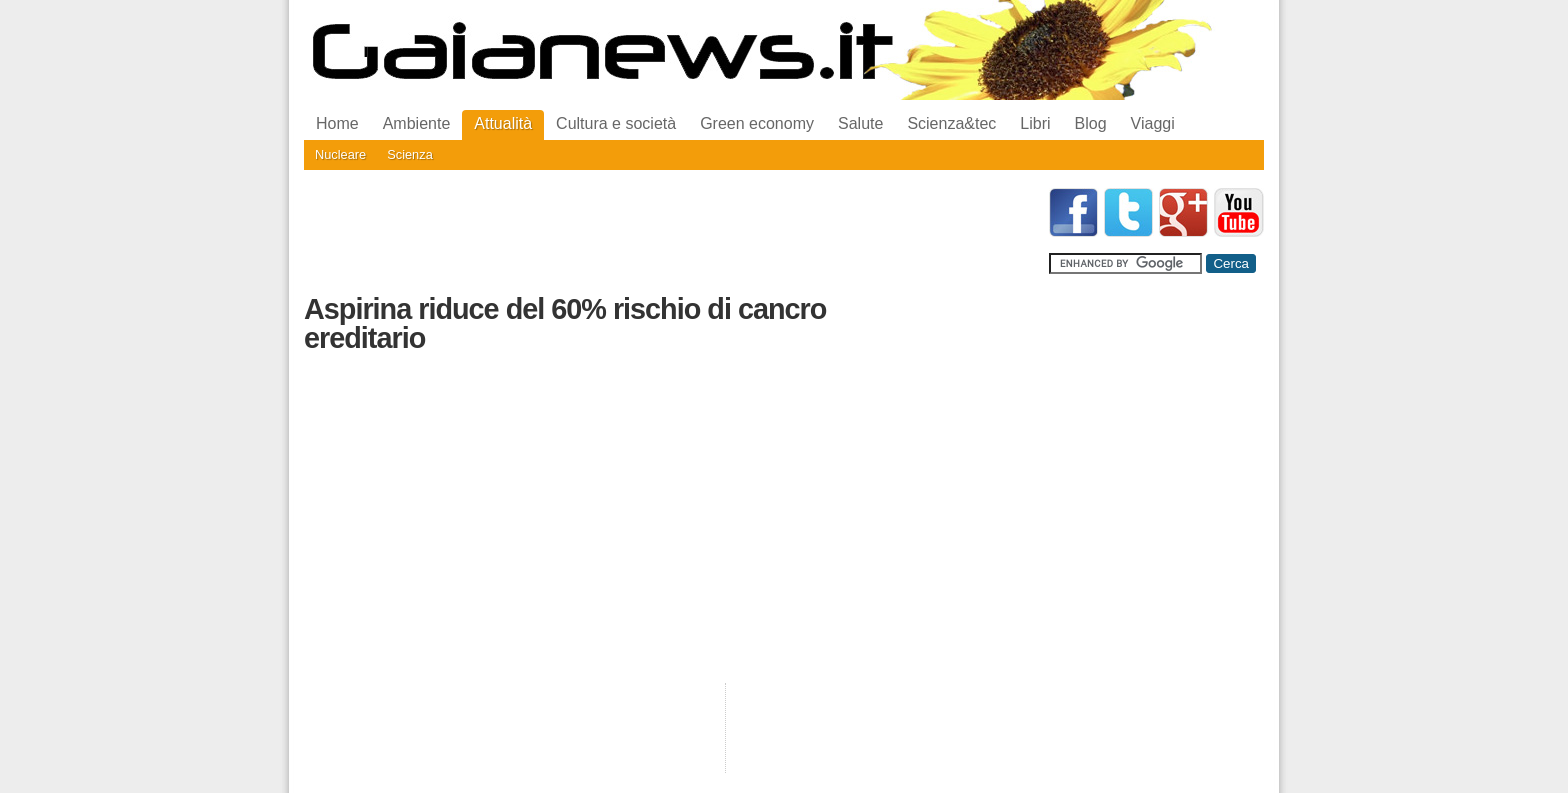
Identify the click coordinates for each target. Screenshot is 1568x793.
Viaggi (1153, 123)
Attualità (503, 123)
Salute (860, 123)
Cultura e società (616, 123)
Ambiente (417, 123)
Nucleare (340, 154)
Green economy (757, 123)
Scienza (410, 154)
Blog (1091, 123)
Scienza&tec (951, 123)
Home (337, 123)
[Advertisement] (668, 233)
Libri (1035, 123)
